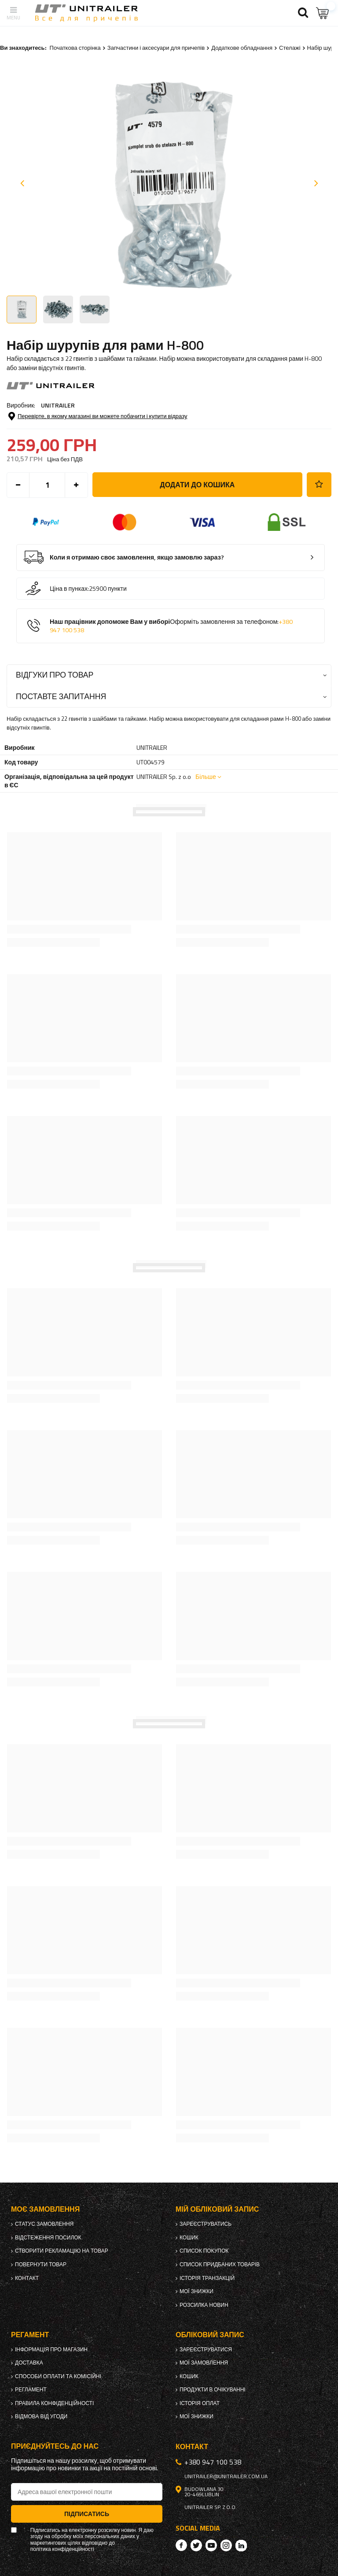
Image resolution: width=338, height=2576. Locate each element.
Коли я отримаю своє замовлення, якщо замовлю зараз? (137, 557)
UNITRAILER (58, 405)
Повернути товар (40, 2264)
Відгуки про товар (54, 675)
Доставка (29, 2362)
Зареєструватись (205, 2224)
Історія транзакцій (207, 2278)
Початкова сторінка (75, 47)
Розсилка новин (204, 2305)
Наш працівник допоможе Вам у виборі (171, 626)
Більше (205, 776)
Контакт (27, 2278)
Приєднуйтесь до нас (55, 2446)
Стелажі (289, 47)
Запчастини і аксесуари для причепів (156, 47)
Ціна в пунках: (69, 589)
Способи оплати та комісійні (58, 2376)
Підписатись (86, 2513)
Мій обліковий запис (217, 2209)
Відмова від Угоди (41, 2416)
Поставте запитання (61, 696)
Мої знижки (196, 2291)
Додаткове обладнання (241, 47)
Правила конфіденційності (54, 2403)
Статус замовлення (44, 2224)
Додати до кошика (197, 484)
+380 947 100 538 (212, 2461)
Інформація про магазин (51, 2349)
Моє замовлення (45, 2209)
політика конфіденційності (62, 2549)
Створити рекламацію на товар (61, 2251)
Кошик (189, 2237)
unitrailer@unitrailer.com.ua (226, 2476)
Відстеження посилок (48, 2237)
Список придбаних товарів (220, 2264)
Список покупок (204, 2251)
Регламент (31, 2389)
